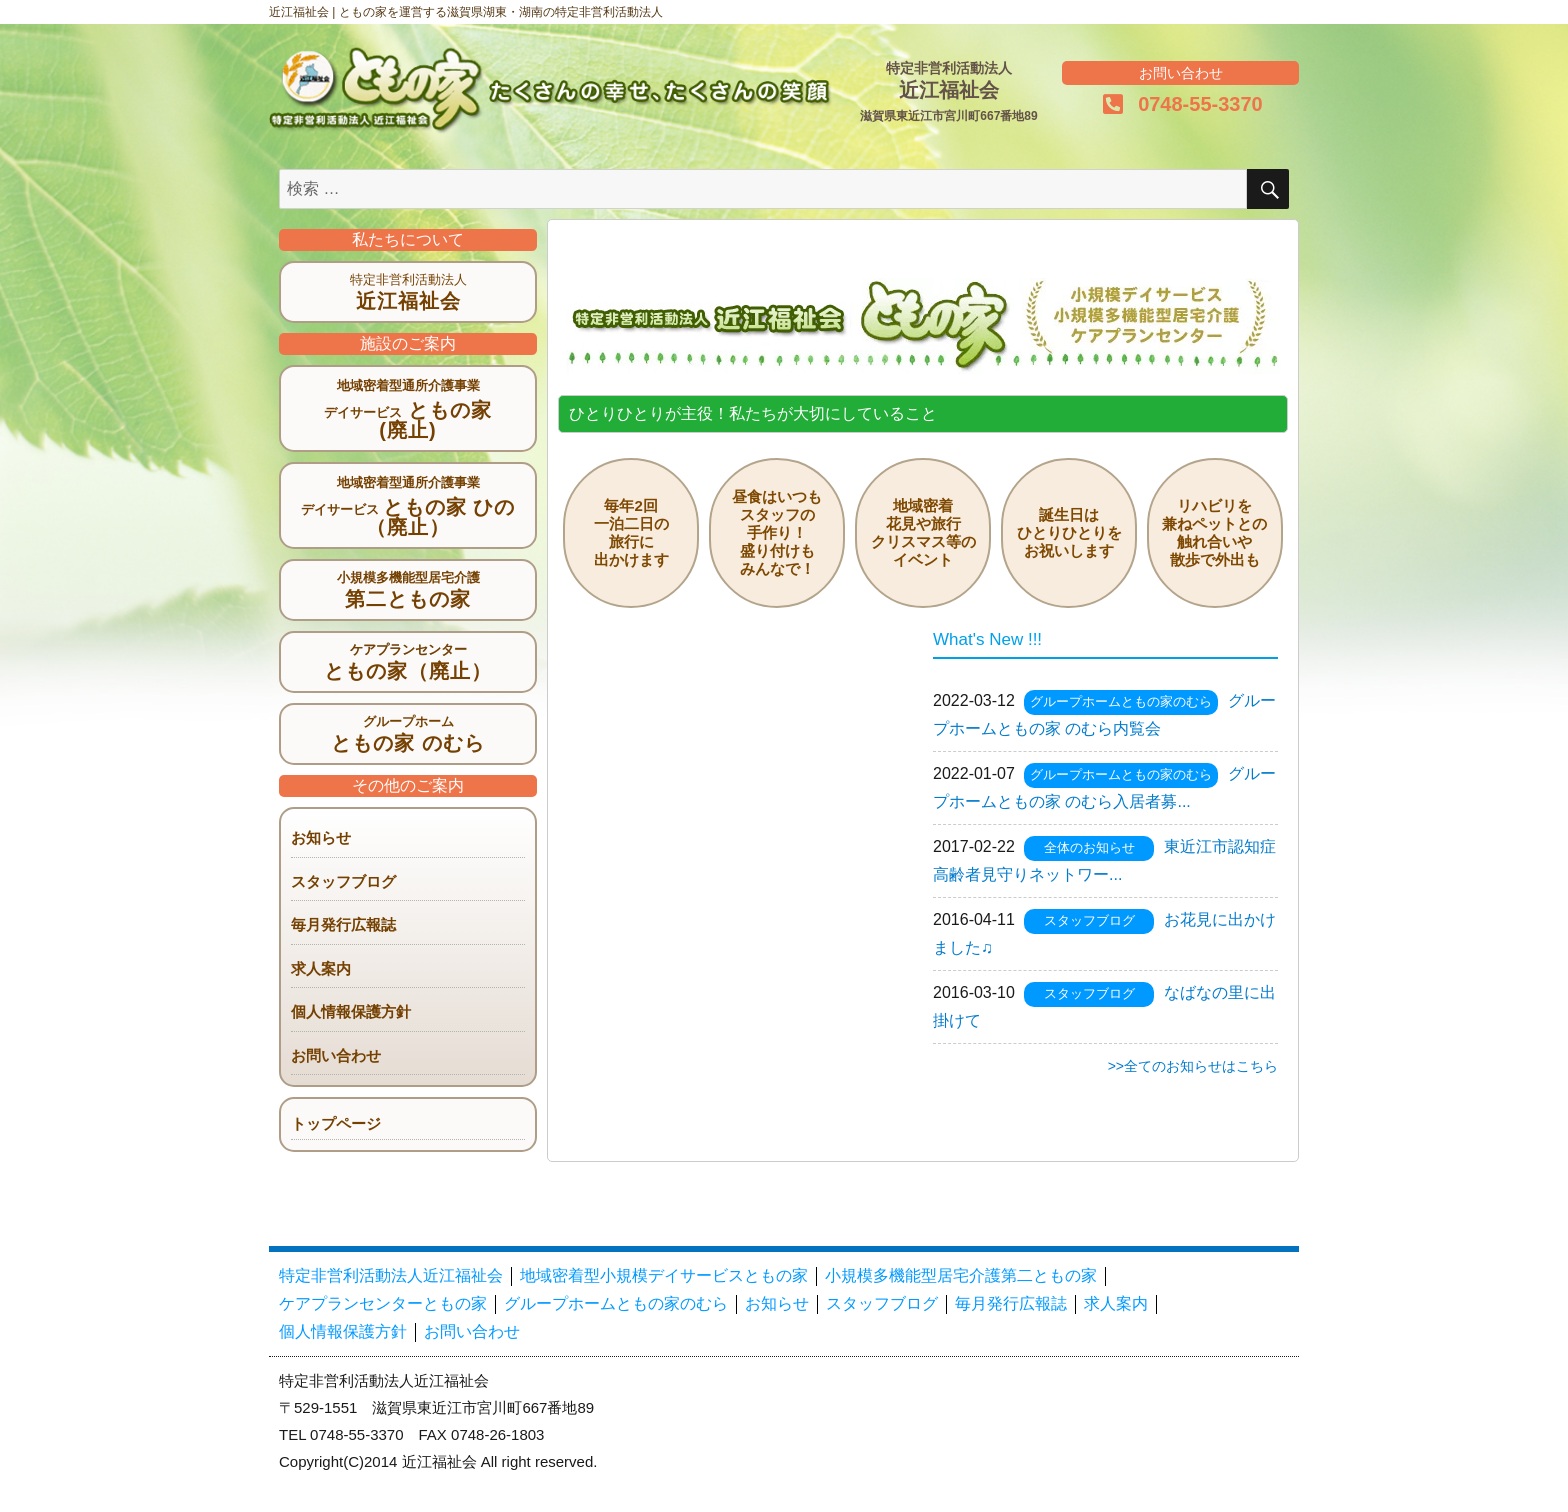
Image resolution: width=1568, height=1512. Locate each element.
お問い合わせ (336, 1055)
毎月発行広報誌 (343, 924)
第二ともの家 (408, 599)
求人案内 (321, 968)
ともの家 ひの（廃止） (408, 517)
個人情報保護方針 (351, 1011)
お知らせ (321, 837)
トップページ (336, 1123)
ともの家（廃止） (408, 671)
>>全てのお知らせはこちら (1193, 1066)
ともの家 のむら (408, 743)
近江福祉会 (408, 301)
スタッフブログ (343, 881)
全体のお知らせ (1089, 847)
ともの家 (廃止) (408, 420)
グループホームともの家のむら (1121, 701)
